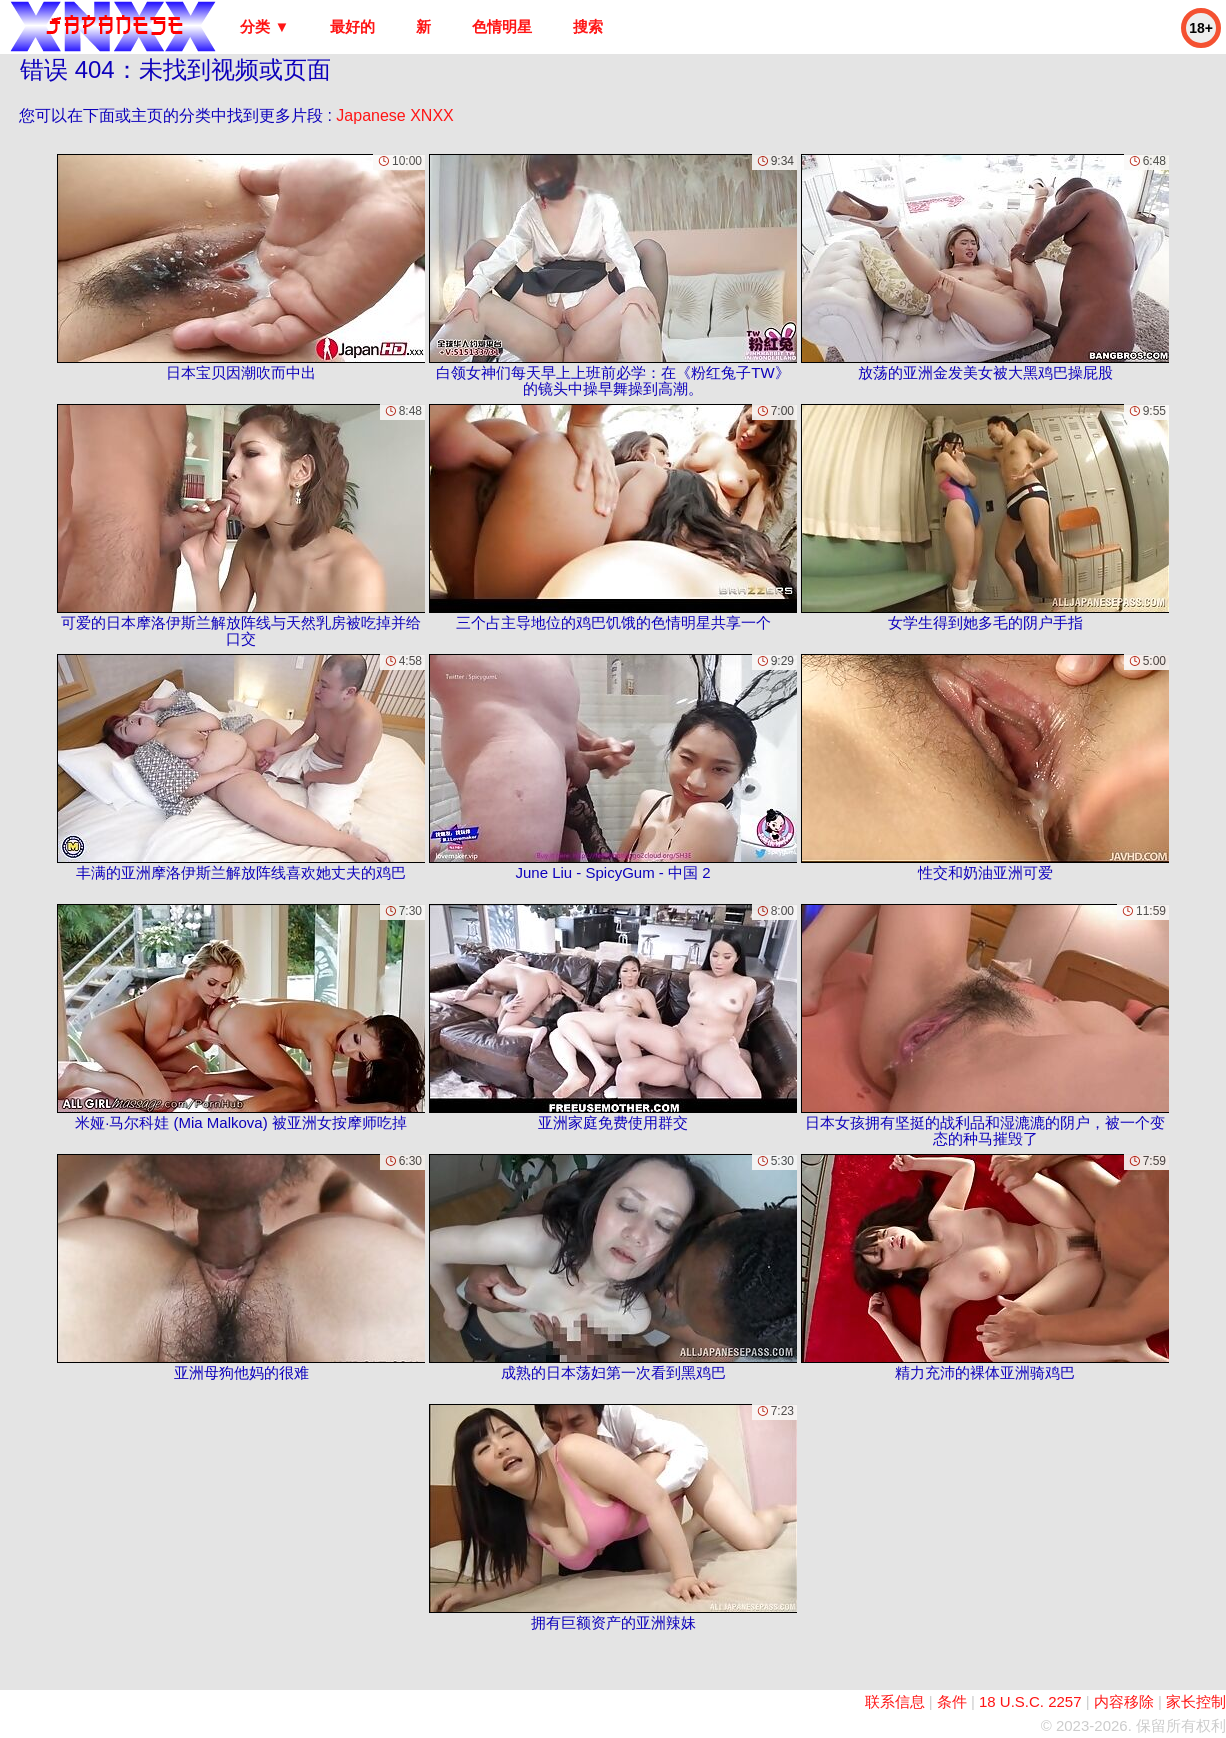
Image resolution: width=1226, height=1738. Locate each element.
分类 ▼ (264, 26)
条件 (952, 1701)
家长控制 (1196, 1701)
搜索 (588, 26)
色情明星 (502, 26)
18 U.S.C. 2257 (1030, 1701)
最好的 (352, 26)
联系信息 (895, 1701)
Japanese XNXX (394, 115)
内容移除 (1124, 1701)
